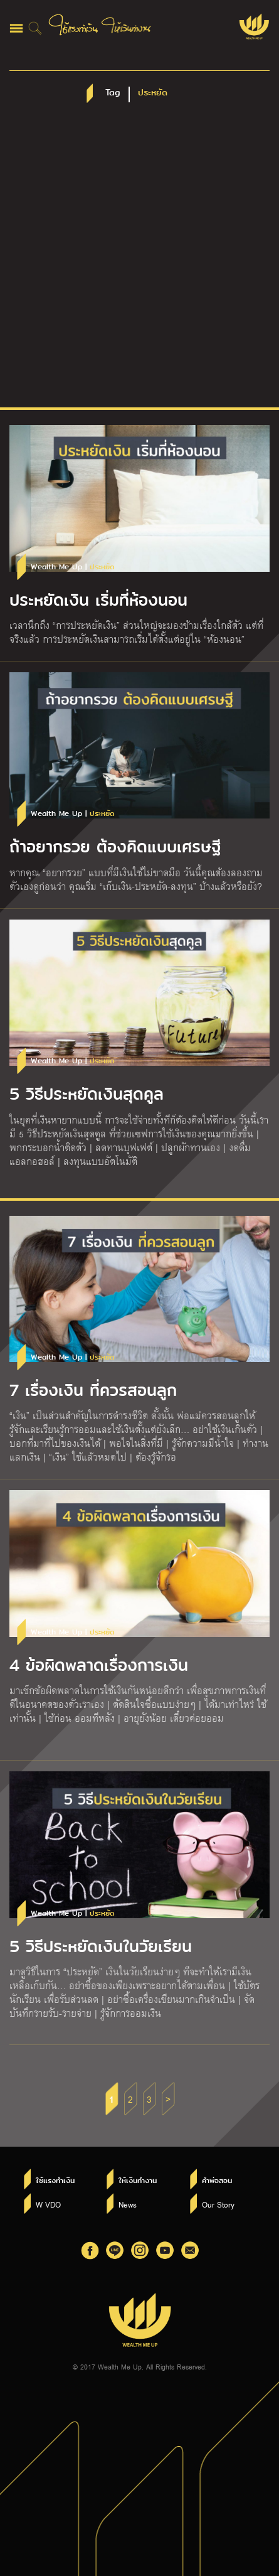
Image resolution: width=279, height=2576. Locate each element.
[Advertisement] (139, 261)
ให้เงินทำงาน (137, 2180)
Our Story (218, 2204)
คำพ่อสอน (217, 2180)
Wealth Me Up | (73, 567)
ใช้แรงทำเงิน (55, 2180)
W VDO (48, 2204)
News (127, 2204)
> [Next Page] (168, 2098)
